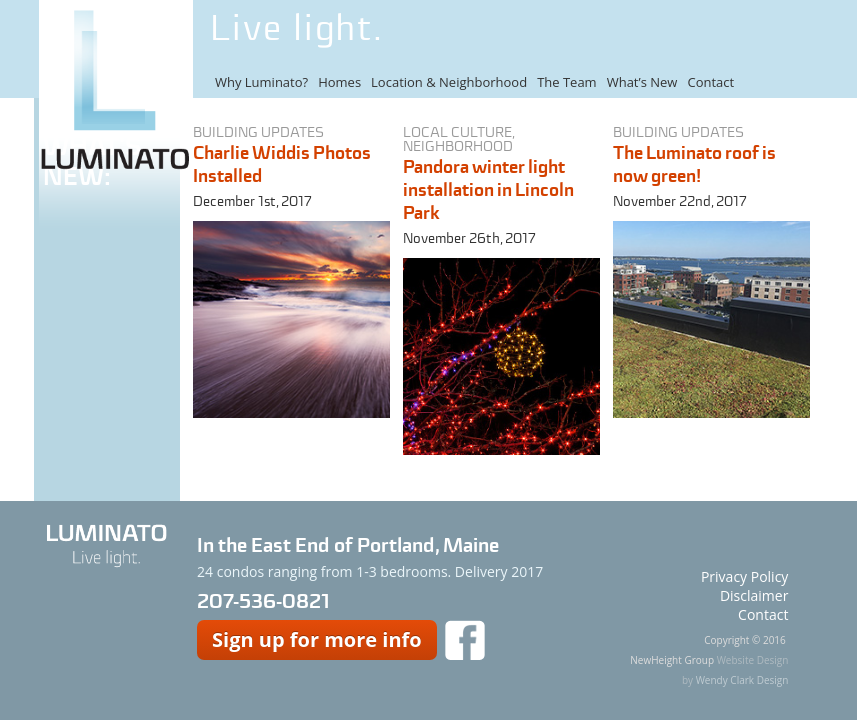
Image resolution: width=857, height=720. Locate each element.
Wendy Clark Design (742, 680)
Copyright (726, 640)
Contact (710, 82)
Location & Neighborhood (449, 82)
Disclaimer (754, 595)
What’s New (642, 82)
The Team (567, 82)
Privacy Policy (744, 576)
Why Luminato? (261, 82)
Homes (339, 82)
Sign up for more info (317, 639)
